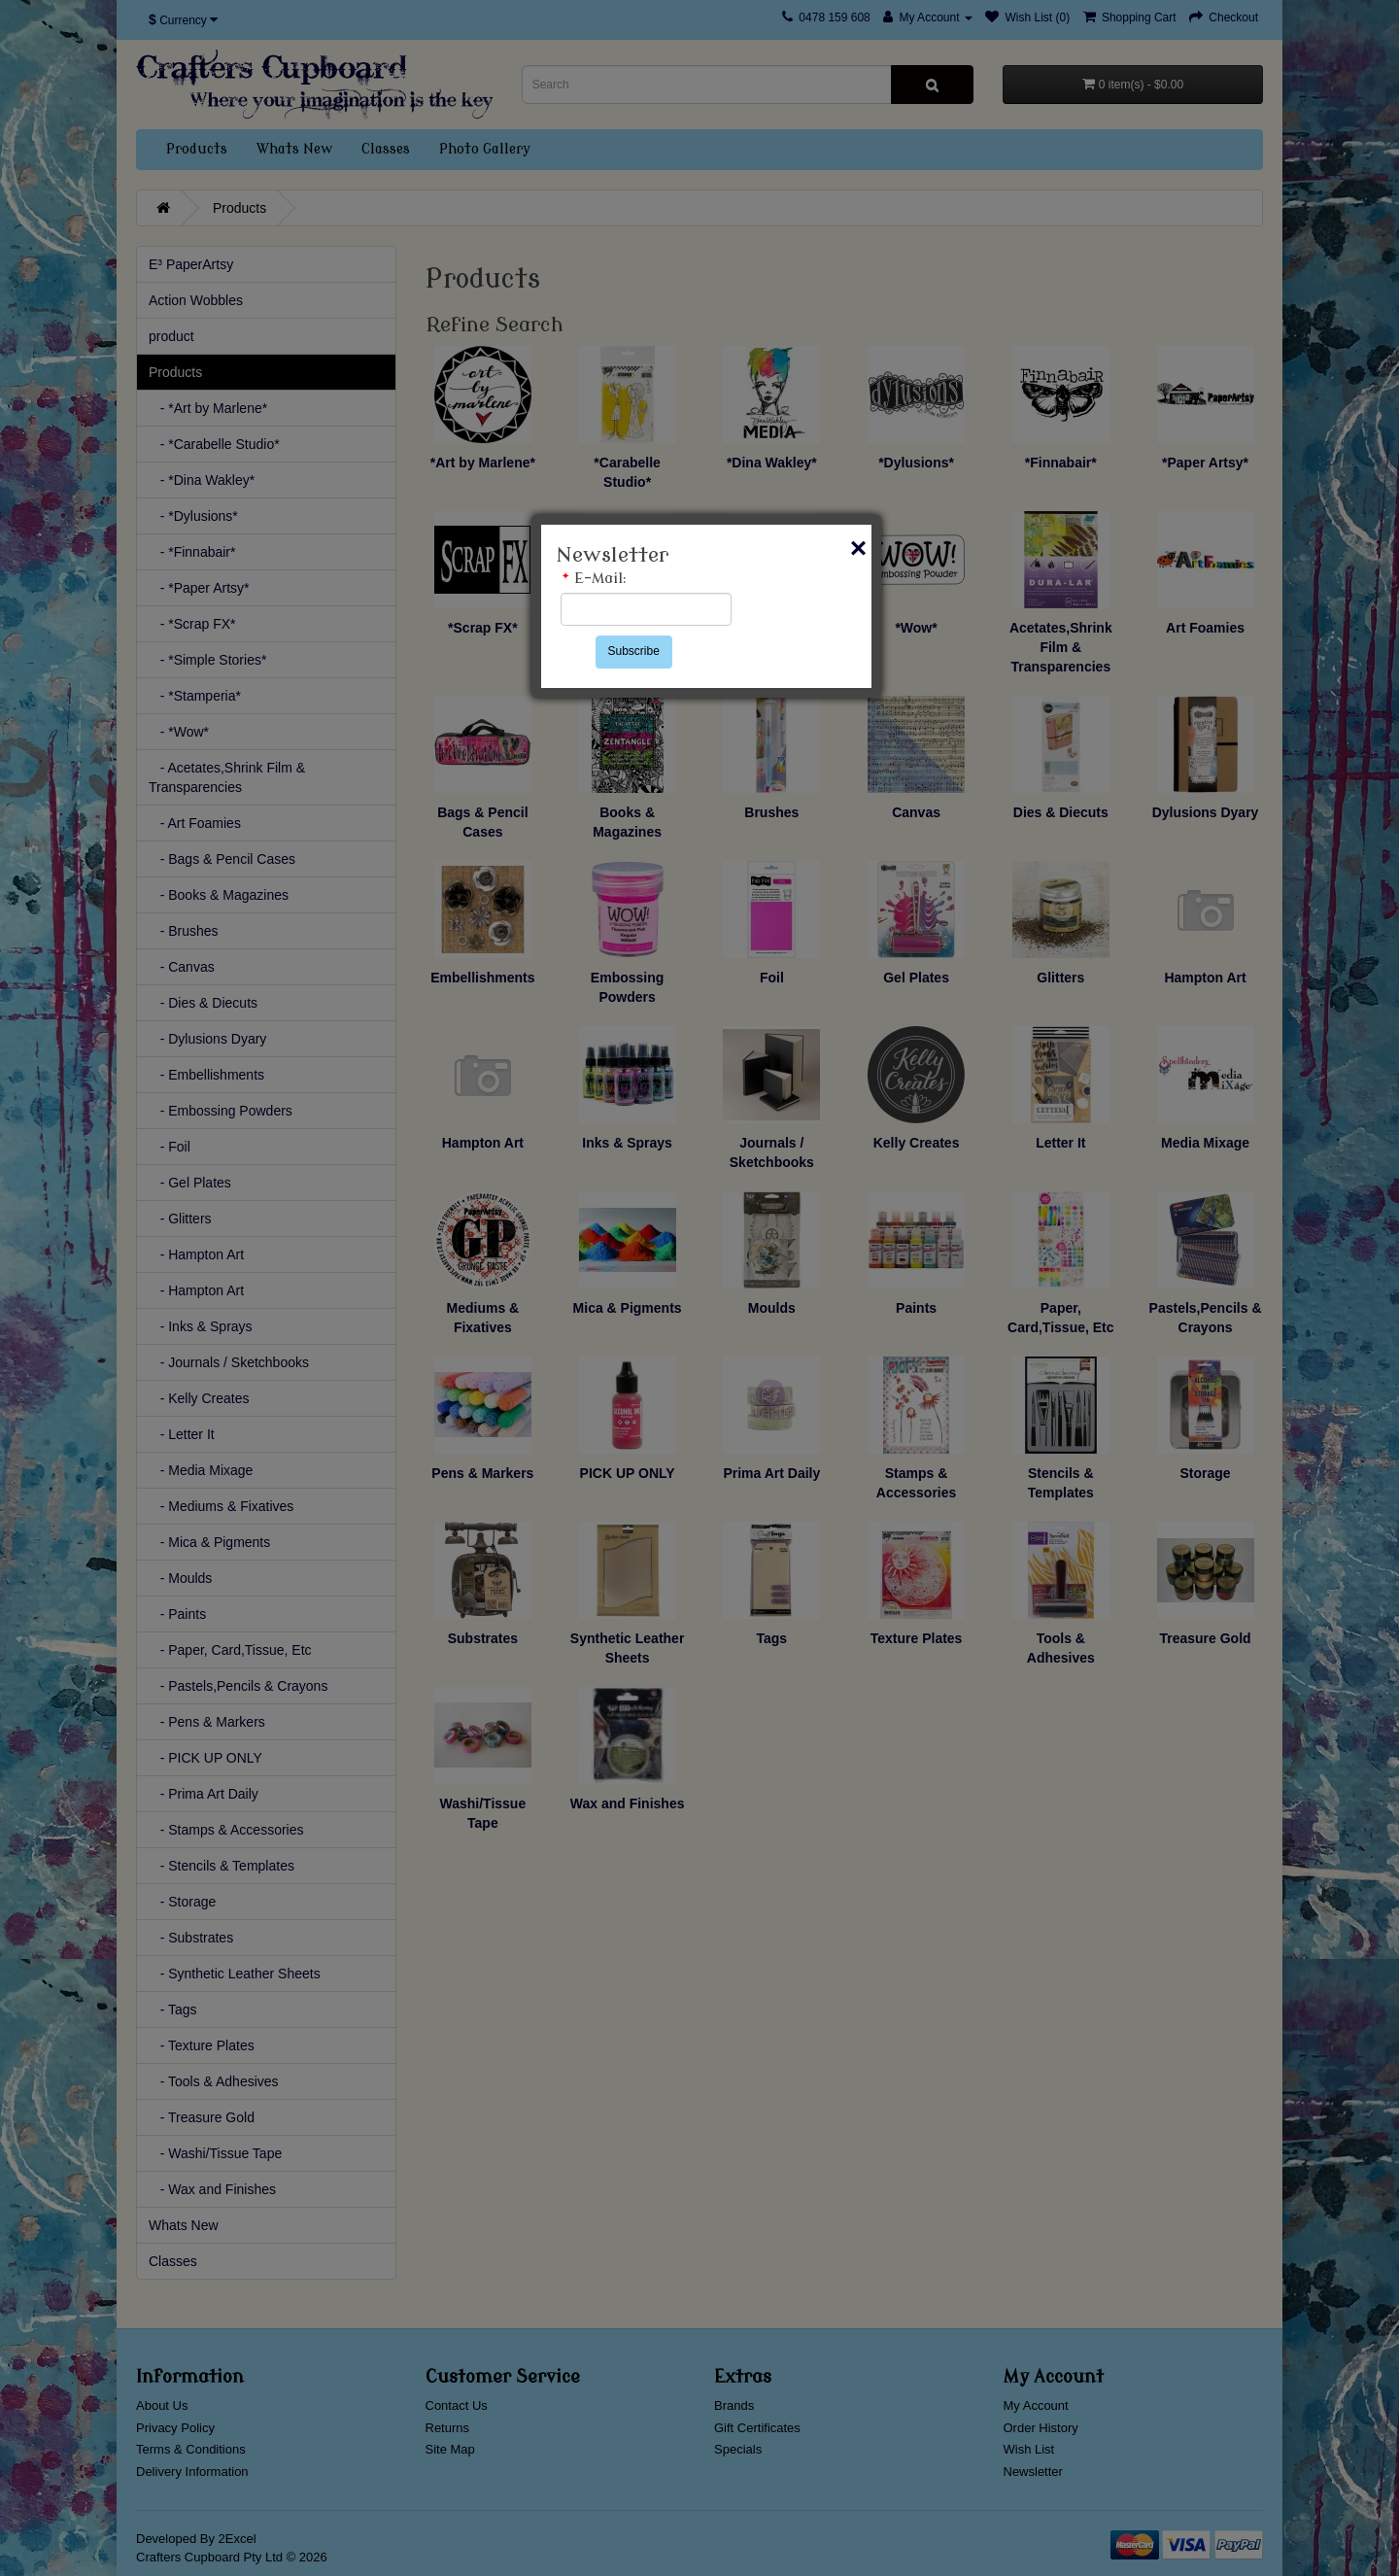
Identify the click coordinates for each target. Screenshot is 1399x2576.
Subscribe (634, 651)
